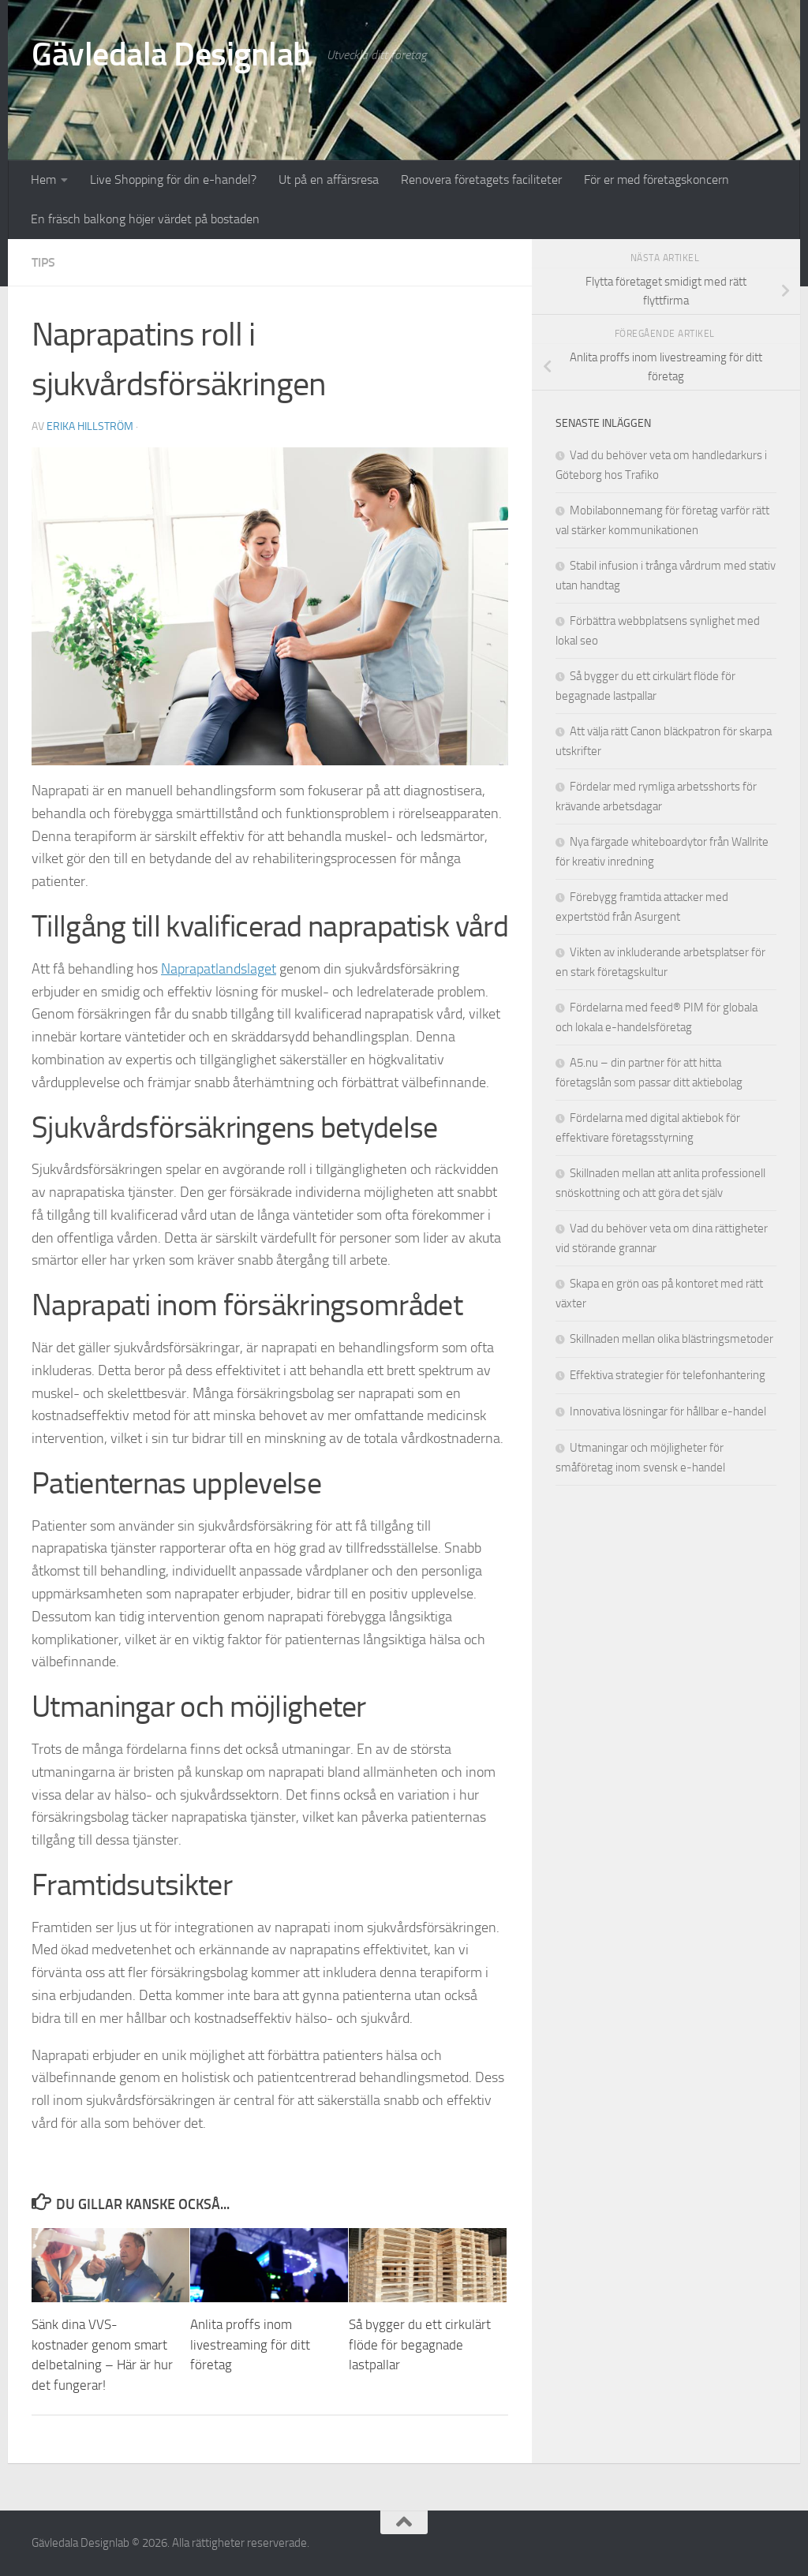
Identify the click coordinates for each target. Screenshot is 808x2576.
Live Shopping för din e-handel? (173, 179)
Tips (43, 262)
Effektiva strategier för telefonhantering (667, 1375)
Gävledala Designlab (171, 54)
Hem (43, 179)
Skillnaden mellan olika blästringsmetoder (671, 1339)
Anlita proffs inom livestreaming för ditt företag (250, 2344)
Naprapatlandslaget (218, 969)
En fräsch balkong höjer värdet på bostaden (145, 218)
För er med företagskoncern (656, 179)
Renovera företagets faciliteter (481, 179)
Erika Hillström (90, 426)
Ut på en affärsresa (329, 179)
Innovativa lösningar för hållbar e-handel (668, 1411)
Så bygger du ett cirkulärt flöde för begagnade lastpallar (420, 2344)
